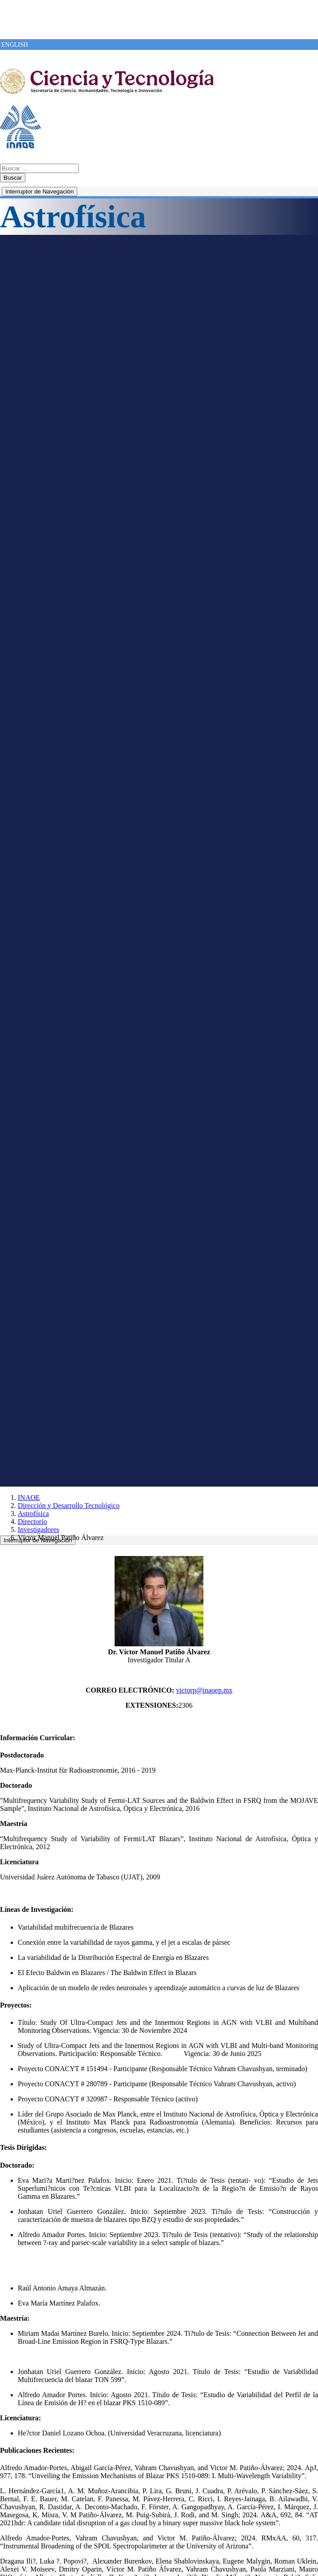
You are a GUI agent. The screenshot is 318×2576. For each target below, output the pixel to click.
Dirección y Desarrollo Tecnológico (68, 1505)
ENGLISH (14, 44)
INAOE (29, 1497)
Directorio (32, 1521)
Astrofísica (33, 1513)
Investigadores (38, 1529)
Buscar (13, 177)
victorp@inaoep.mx (204, 1690)
